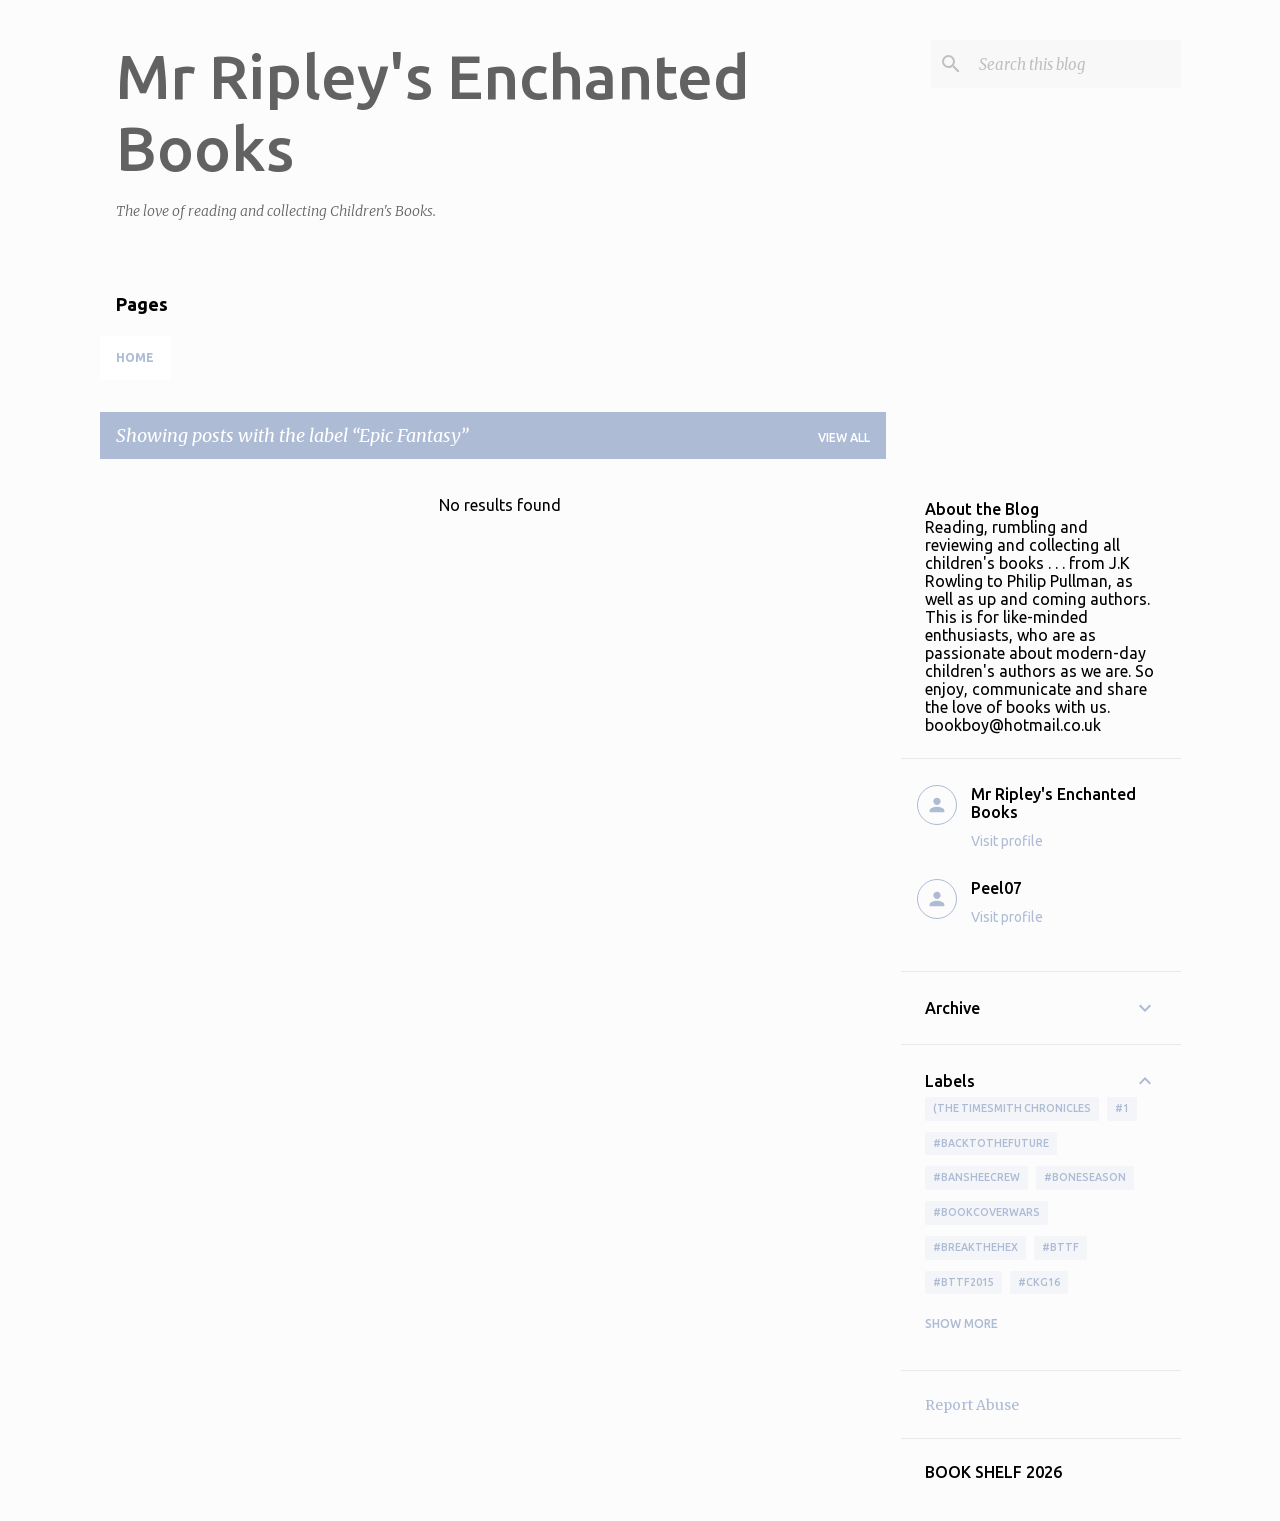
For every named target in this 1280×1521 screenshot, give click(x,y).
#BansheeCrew (976, 1177)
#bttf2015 (963, 1282)
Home (135, 357)
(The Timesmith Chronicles (1012, 1108)
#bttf (1060, 1247)
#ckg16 (1039, 1282)
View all (844, 437)
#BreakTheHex (975, 1247)
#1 (1122, 1108)
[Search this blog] (1076, 64)
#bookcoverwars (986, 1212)
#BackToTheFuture (991, 1143)
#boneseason (1085, 1177)
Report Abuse (972, 1405)
